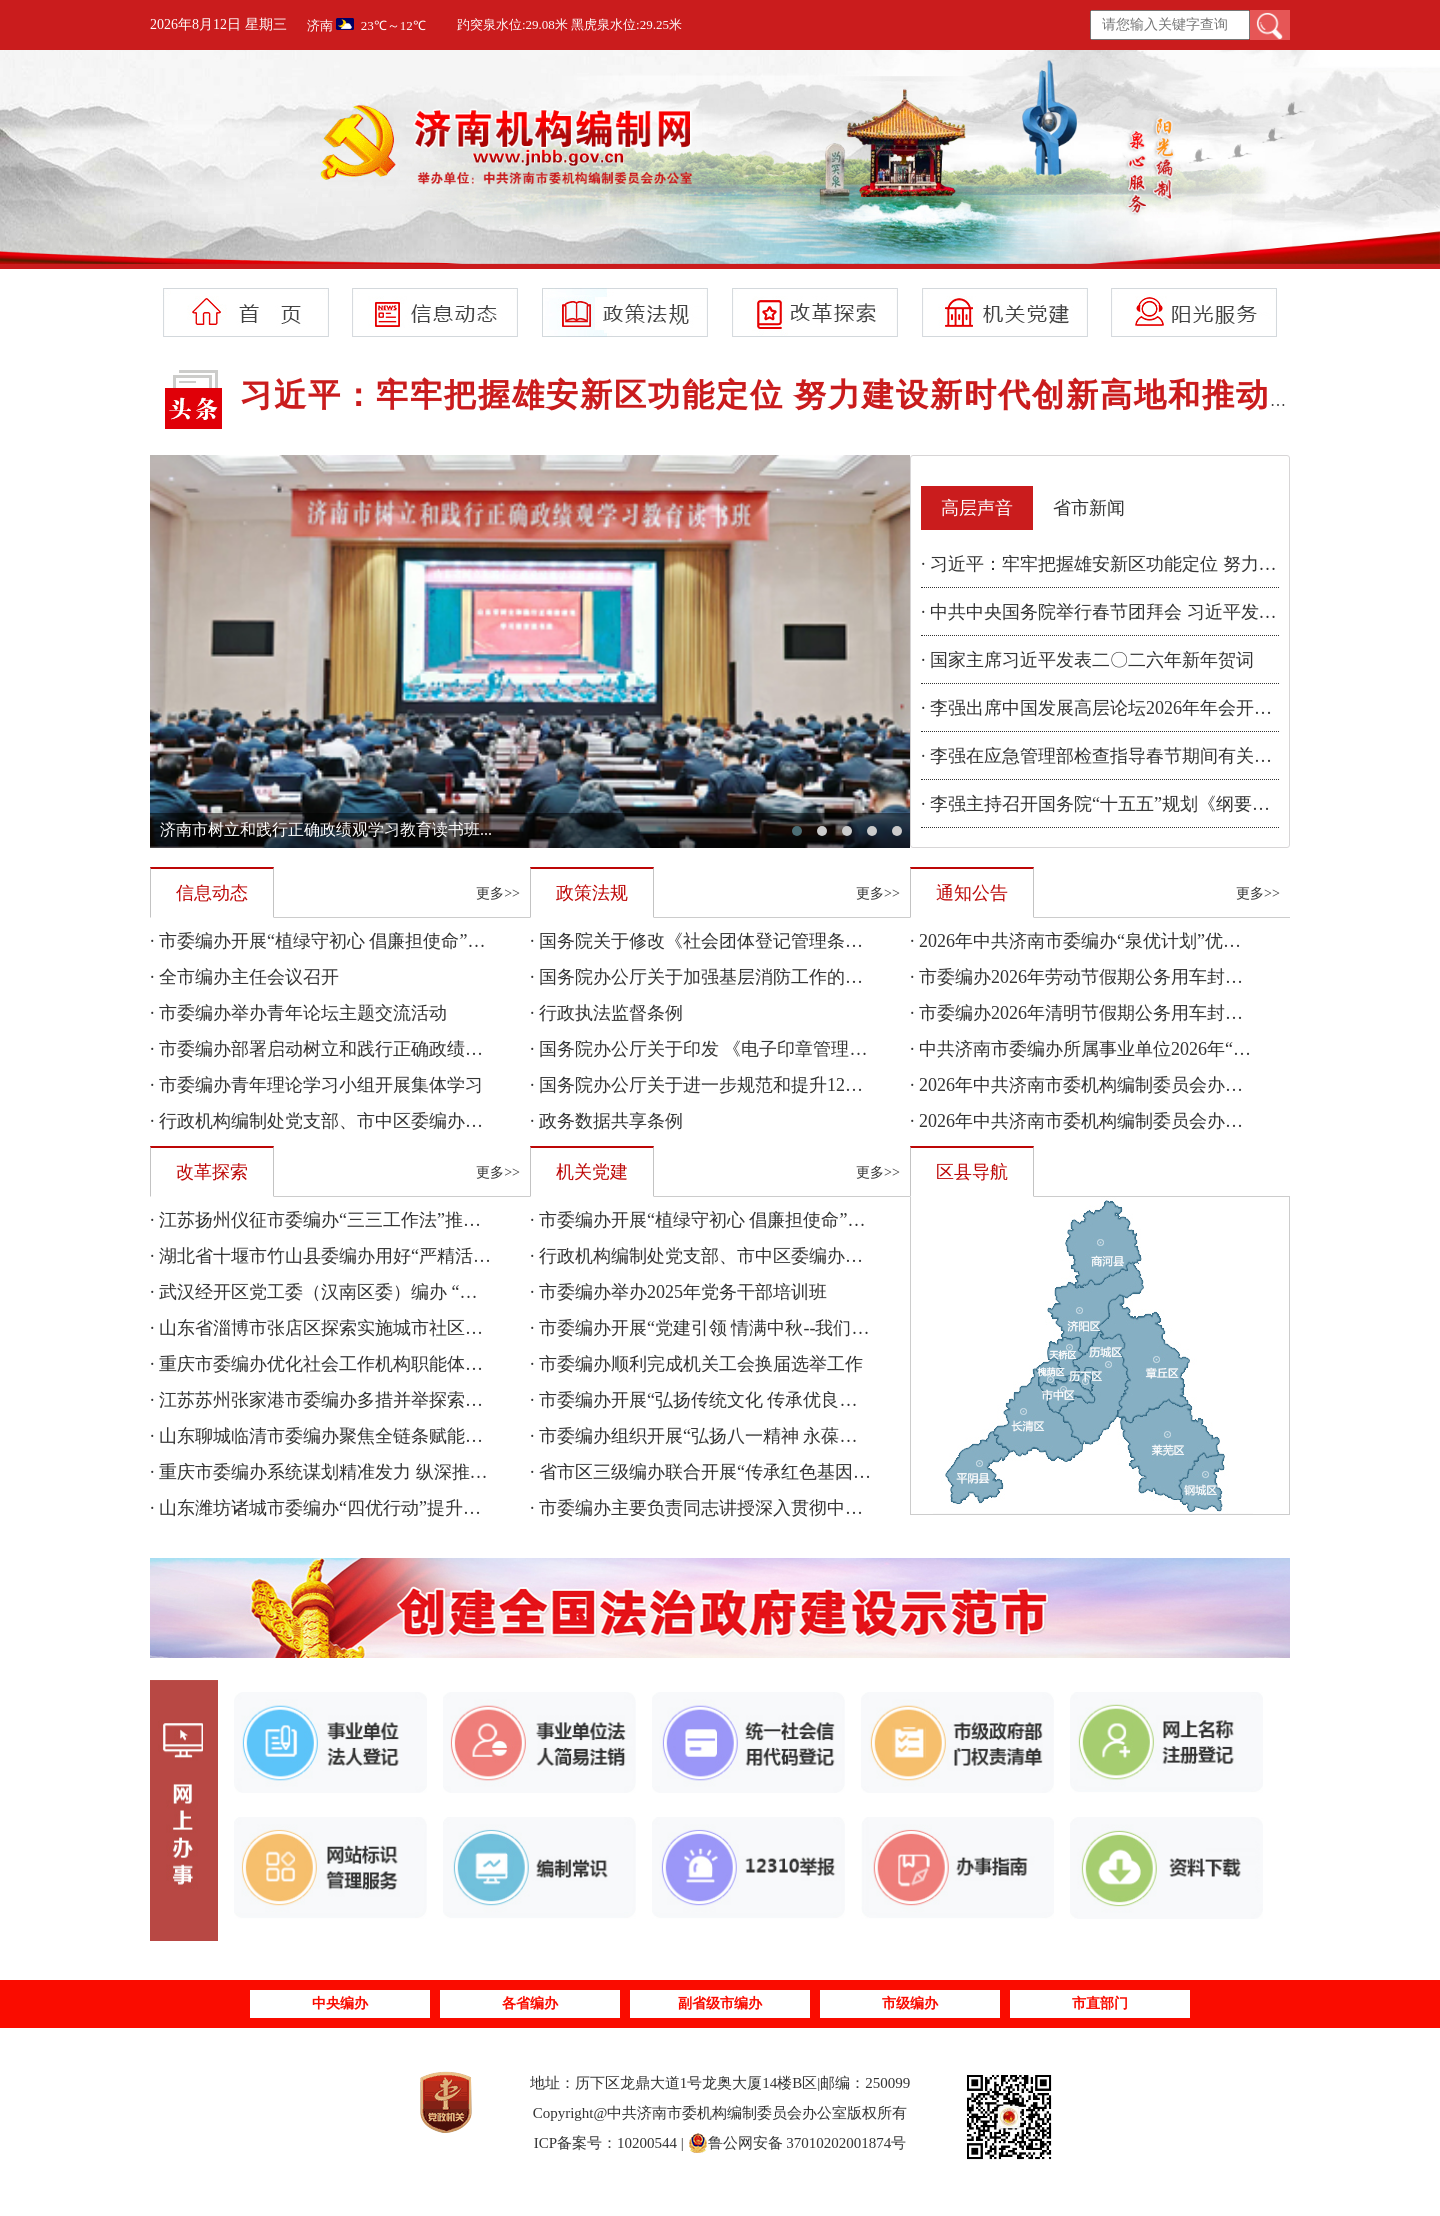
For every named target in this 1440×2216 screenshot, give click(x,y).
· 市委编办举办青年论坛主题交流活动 (298, 1013)
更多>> (498, 893)
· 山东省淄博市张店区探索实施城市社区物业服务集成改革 (379, 1328)
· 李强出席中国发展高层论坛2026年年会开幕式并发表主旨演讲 (1168, 708)
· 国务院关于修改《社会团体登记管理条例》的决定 (732, 941)
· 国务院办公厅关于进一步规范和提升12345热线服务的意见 (764, 1085)
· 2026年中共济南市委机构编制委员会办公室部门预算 (1121, 1085)
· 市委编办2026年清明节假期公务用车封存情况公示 (1112, 1013)
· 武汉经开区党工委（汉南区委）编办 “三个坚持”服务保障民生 (398, 1292)
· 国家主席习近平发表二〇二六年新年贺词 (1087, 660)
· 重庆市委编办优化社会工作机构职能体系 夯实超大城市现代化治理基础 (436, 1364)
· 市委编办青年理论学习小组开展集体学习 (316, 1085)
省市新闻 (1089, 508)
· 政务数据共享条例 (606, 1121)
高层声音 (977, 508)
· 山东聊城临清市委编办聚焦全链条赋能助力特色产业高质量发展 (406, 1436)
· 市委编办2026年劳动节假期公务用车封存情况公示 (1112, 977)
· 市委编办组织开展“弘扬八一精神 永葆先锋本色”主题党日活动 (778, 1436)
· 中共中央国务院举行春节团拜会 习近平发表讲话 (1117, 612)
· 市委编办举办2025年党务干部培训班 (678, 1292)
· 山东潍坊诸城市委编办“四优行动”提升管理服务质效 (360, 1508)
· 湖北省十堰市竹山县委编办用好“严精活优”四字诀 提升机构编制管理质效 (443, 1256)
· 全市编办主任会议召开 (244, 977)
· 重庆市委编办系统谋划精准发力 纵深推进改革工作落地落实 (391, 1472)
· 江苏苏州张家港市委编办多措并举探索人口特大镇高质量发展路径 (415, 1400)
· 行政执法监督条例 (606, 1013)
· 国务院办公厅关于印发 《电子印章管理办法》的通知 (744, 1049)
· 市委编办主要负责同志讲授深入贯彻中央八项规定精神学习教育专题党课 (822, 1508)
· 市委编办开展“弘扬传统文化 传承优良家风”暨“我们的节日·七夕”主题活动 (825, 1400)
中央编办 (340, 2003)
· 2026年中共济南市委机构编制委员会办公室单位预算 (1121, 1121)
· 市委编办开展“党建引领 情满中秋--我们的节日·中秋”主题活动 (778, 1328)
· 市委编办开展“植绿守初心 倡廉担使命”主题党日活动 (362, 941)
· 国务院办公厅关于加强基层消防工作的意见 (705, 977)
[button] (797, 831)
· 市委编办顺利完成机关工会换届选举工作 (696, 1364)
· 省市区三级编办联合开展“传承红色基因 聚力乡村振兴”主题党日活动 (805, 1472)
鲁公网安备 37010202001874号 (797, 2143)
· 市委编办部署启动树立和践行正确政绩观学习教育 (352, 1049)
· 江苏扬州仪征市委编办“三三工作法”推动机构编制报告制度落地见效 (423, 1220)
